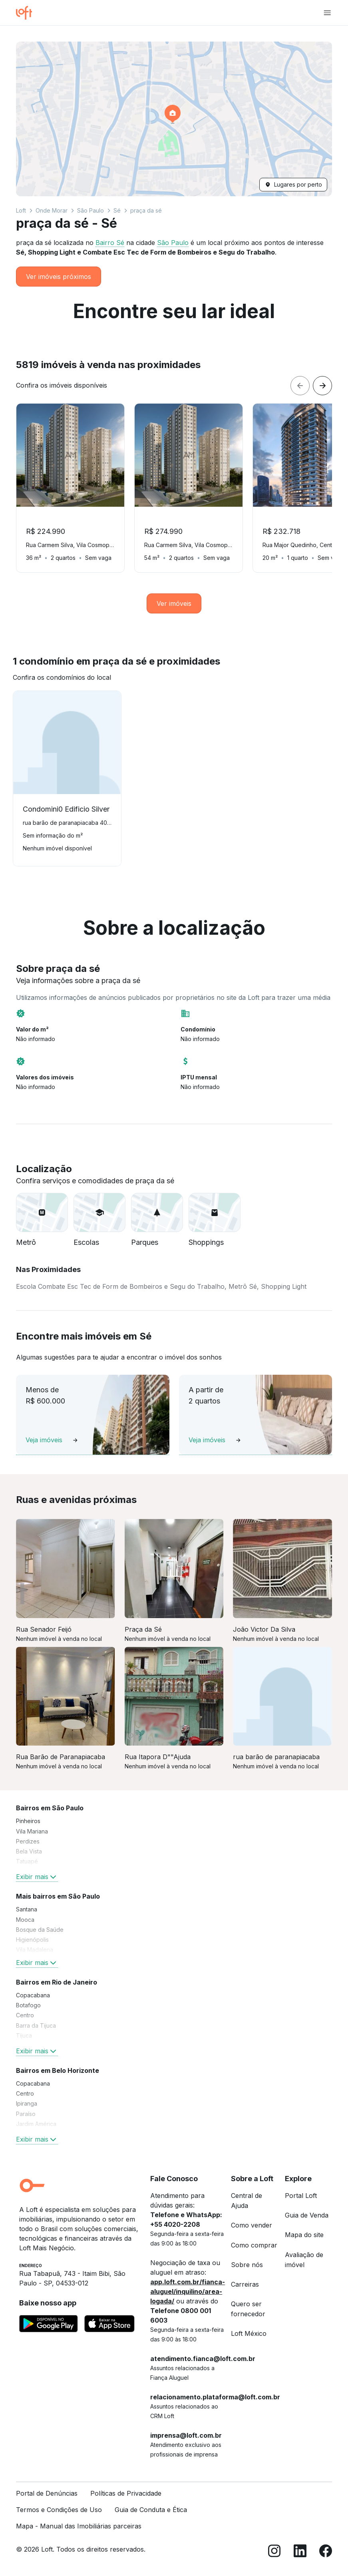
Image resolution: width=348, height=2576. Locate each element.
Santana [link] (26, 1909)
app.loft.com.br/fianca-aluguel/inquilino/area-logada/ (187, 2291)
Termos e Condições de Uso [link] (59, 2510)
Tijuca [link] (24, 2035)
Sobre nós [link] (247, 2265)
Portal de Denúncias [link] (47, 2493)
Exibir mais (37, 1876)
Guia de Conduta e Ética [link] (151, 2510)
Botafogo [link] (28, 2005)
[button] (174, 119)
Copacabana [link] (33, 1995)
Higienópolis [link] (32, 1939)
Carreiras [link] (245, 2284)
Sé (117, 210)
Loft (21, 210)
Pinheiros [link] (28, 1821)
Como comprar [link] (254, 2245)
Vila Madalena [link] (34, 1949)
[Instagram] (274, 2552)
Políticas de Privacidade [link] (125, 2493)
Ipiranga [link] (26, 2103)
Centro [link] (25, 2015)
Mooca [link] (25, 1919)
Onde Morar (52, 210)
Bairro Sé (109, 243)
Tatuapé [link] (27, 1861)
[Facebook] (325, 2552)
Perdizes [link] (28, 1841)
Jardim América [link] (36, 2123)
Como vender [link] (251, 2225)
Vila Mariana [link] (32, 1831)
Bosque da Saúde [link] (40, 1929)
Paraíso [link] (26, 2113)
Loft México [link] (248, 2333)
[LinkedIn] (300, 2552)
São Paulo (90, 210)
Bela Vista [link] (29, 1851)
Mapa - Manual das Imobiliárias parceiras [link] (78, 2526)
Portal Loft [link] (301, 2196)
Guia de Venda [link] (306, 2215)
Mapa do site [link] (304, 2235)
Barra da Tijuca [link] (36, 2025)
